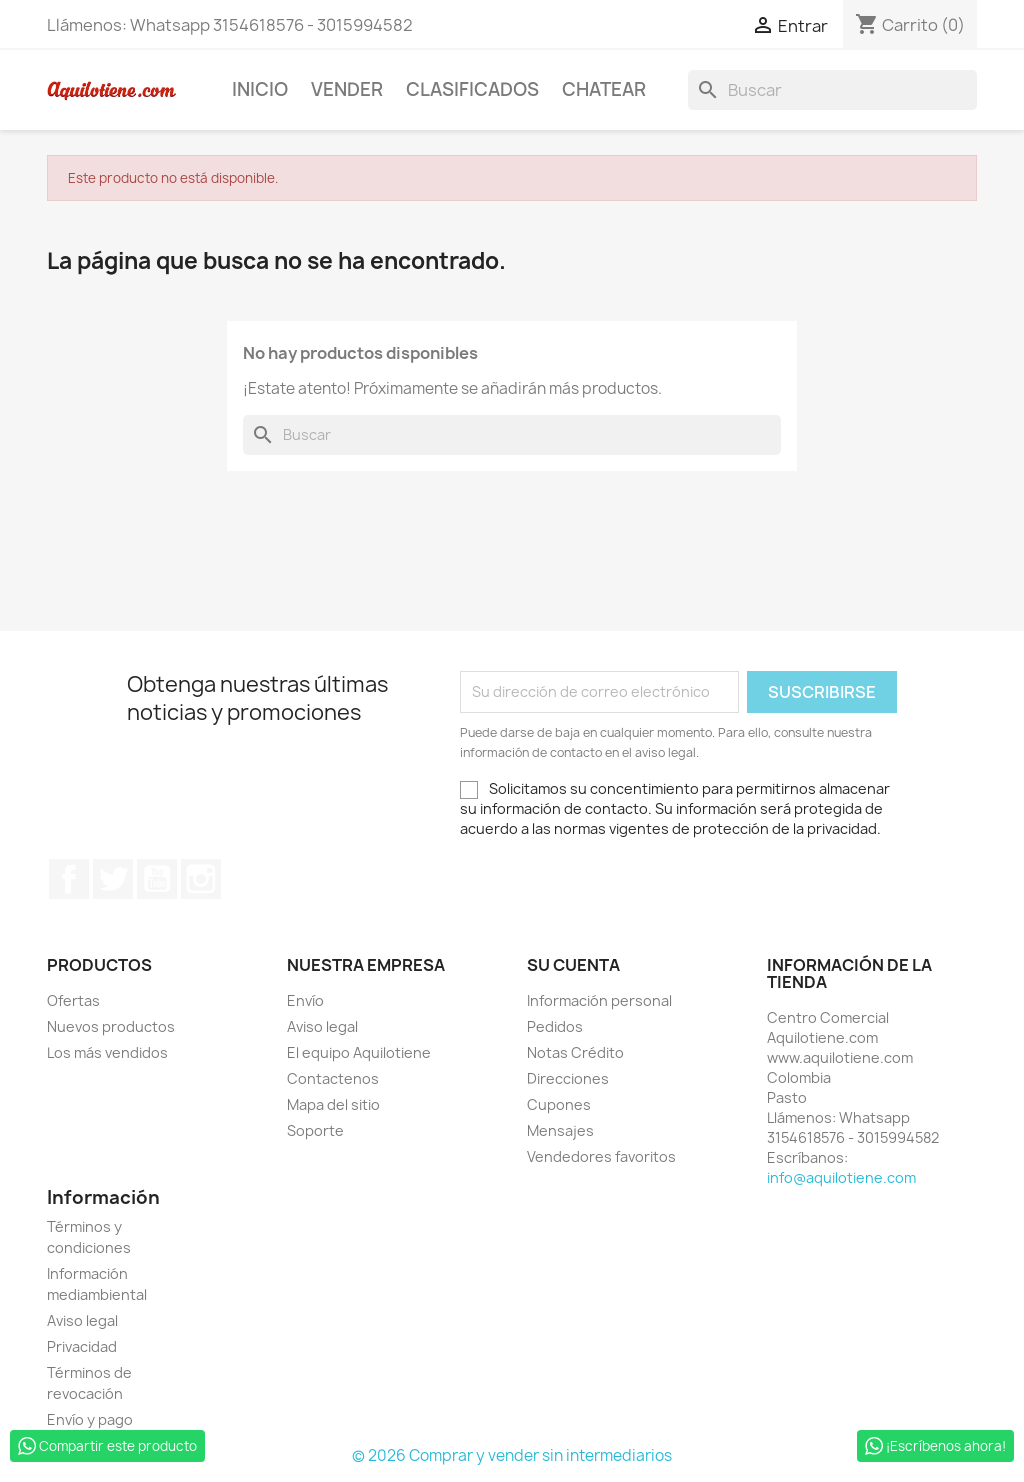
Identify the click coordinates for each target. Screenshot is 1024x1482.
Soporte (315, 1130)
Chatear (604, 89)
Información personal (599, 1000)
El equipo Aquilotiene (359, 1052)
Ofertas (73, 1000)
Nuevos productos (111, 1026)
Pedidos (555, 1026)
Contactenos (333, 1078)
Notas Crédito (575, 1052)
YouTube (157, 879)
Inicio (260, 89)
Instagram (201, 879)
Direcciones (568, 1078)
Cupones (559, 1104)
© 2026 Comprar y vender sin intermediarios (512, 1455)
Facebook (69, 879)
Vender (347, 89)
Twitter (113, 879)
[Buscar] (832, 90)
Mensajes (560, 1130)
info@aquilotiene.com (841, 1177)
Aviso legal (322, 1026)
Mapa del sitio (333, 1104)
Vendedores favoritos (601, 1156)
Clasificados (472, 89)
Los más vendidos (107, 1052)
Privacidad (82, 1346)
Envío (305, 1000)
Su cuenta (573, 965)
